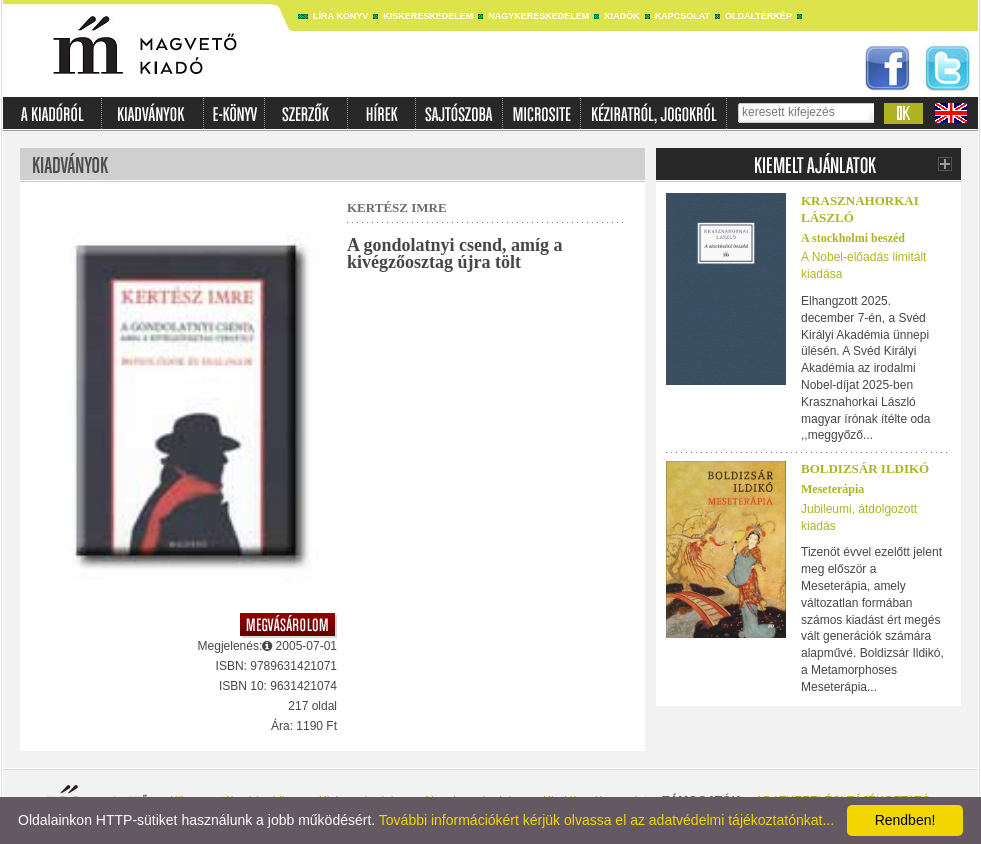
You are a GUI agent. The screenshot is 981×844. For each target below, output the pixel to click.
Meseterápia (832, 489)
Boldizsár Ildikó (865, 468)
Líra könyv (340, 16)
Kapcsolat (682, 16)
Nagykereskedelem (538, 16)
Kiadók (622, 16)
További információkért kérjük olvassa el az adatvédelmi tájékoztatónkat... (606, 820)
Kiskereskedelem (428, 16)
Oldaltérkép (758, 16)
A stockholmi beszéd (853, 238)
